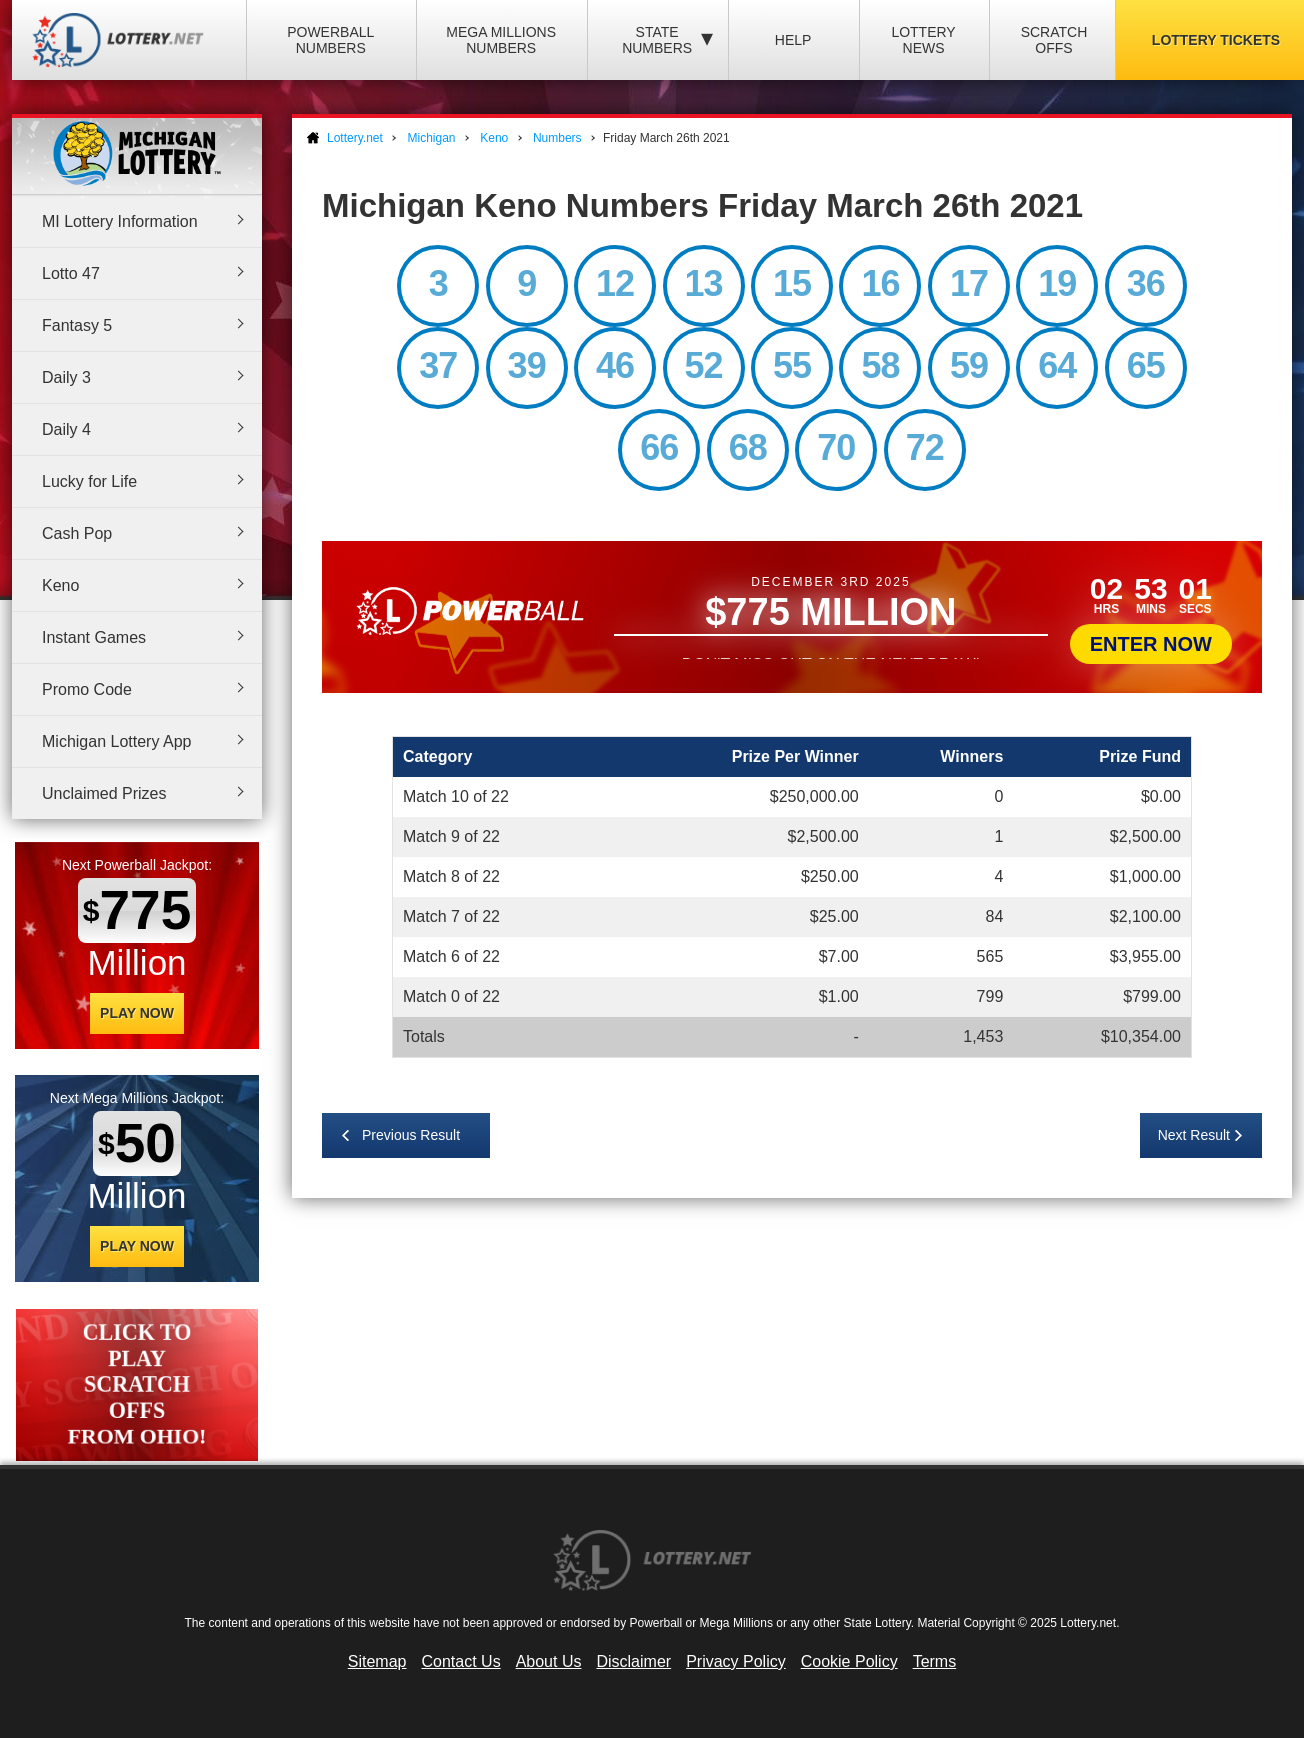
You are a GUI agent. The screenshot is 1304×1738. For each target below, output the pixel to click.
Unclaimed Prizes (104, 793)
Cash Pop (77, 533)
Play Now (137, 1013)
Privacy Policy (736, 1661)
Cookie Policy (849, 1661)
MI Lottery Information (120, 221)
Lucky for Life (89, 481)
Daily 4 (66, 429)
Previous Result (411, 1135)
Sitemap (377, 1661)
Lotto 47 (71, 273)
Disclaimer (633, 1661)
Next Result (1194, 1135)
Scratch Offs (1054, 40)
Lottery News (923, 40)
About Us (549, 1661)
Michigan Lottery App (116, 741)
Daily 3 (66, 377)
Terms (935, 1661)
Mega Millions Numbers (501, 40)
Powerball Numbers (330, 40)
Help (793, 40)
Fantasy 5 (77, 325)
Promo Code (87, 689)
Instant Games (94, 637)
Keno (60, 585)
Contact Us (461, 1661)
